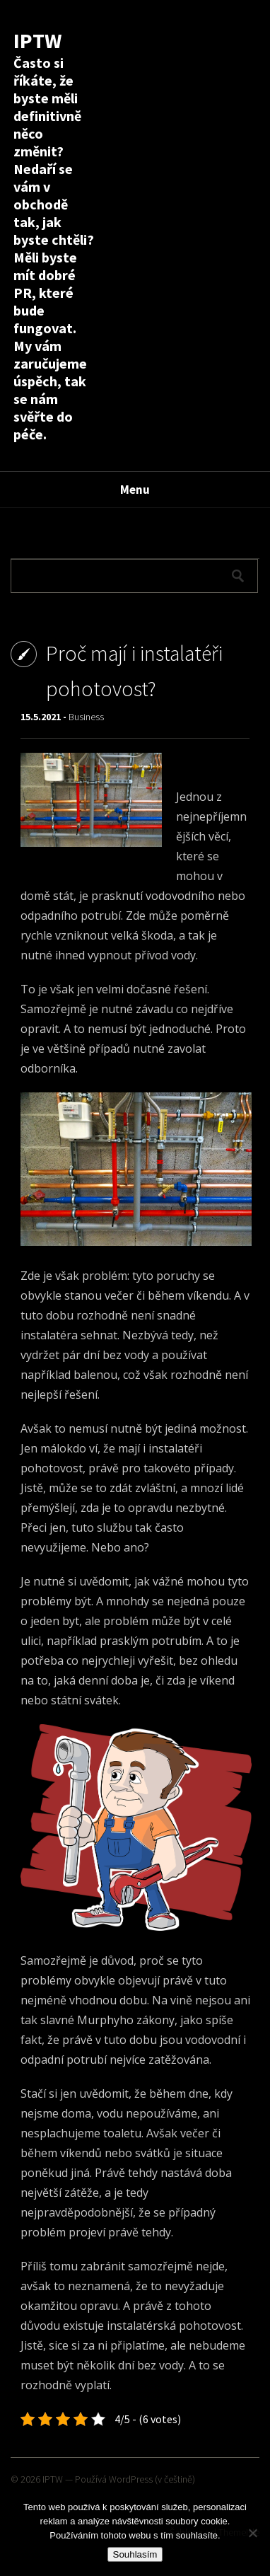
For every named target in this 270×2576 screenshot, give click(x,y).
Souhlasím (135, 2554)
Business (86, 716)
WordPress (131, 2479)
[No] (252, 2533)
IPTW (37, 40)
